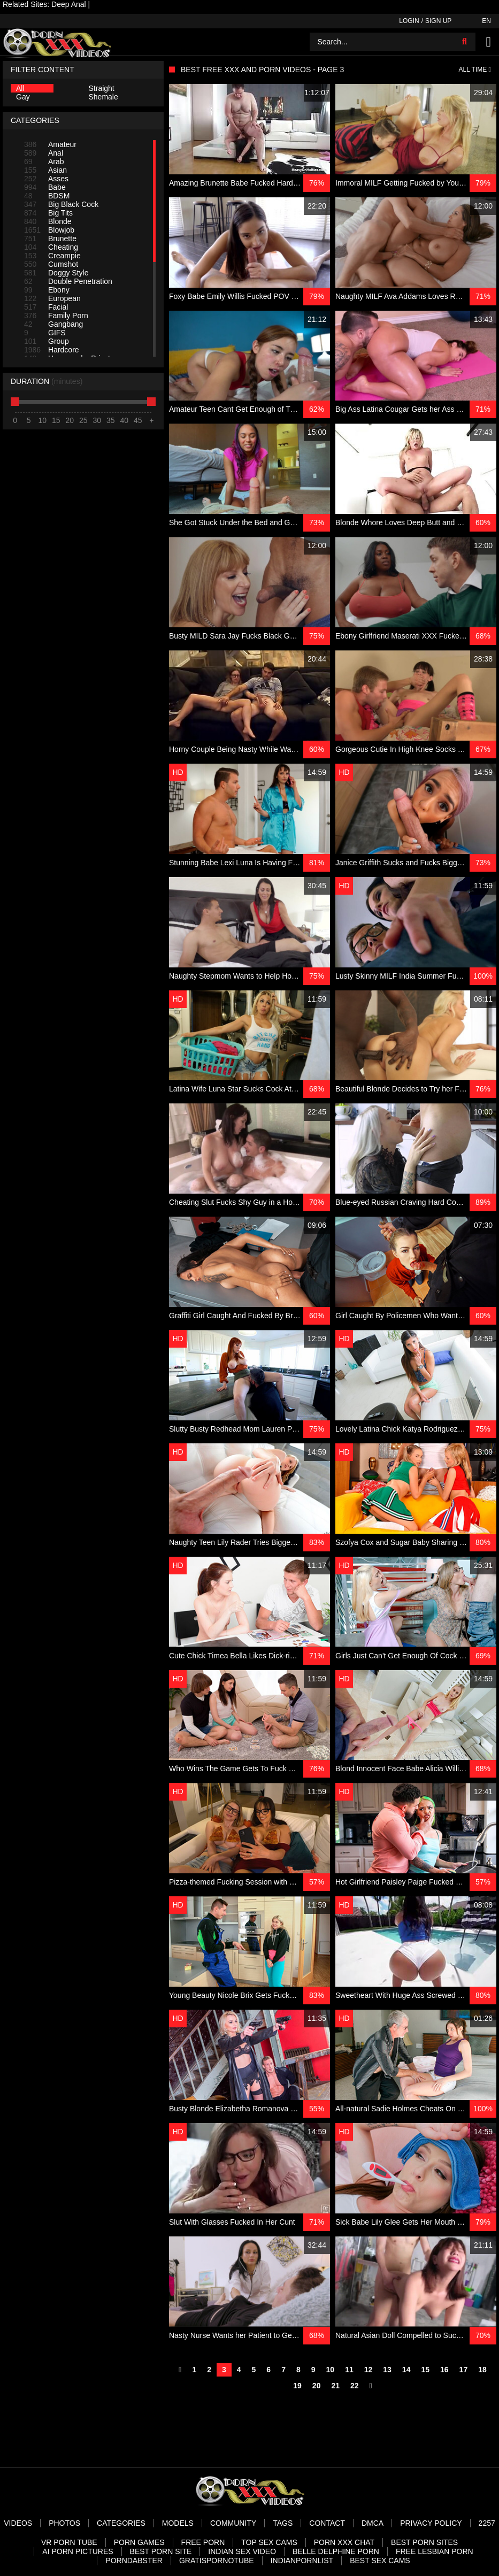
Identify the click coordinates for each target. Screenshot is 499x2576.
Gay (23, 97)
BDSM (47, 195)
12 (368, 2369)
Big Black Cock (61, 204)
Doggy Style (56, 272)
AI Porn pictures (77, 2551)
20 (316, 2385)
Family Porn (56, 315)
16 (444, 2369)
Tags (283, 2523)
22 (354, 2385)
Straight (101, 88)
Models (178, 2523)
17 (463, 2369)
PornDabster (134, 2560)
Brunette (50, 238)
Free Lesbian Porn (434, 2551)
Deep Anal (68, 4)
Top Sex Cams (269, 2542)
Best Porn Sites (424, 2542)
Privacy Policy (431, 2523)
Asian (45, 170)
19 (297, 2385)
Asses (46, 178)
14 (406, 2369)
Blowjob (49, 230)
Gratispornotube (216, 2560)
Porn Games (139, 2542)
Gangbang (53, 324)
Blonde (48, 221)
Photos (64, 2523)
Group (46, 341)
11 (349, 2369)
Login (409, 21)
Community (233, 2523)
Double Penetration (68, 281)
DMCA (372, 2523)
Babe (45, 187)
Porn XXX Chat (344, 2542)
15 (425, 2369)
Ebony (47, 290)
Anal (43, 153)
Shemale (103, 97)
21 (335, 2385)
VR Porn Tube (69, 2542)
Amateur (50, 144)
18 (482, 2369)
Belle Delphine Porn (336, 2551)
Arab (44, 161)
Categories (121, 2523)
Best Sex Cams (380, 2560)
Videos (18, 2523)
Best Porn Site (161, 2551)
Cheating (51, 247)
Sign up (438, 21)
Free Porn (203, 2542)
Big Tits (48, 213)
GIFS (45, 332)
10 (330, 2369)
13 (387, 2369)
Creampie (52, 255)
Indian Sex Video (242, 2551)
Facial (46, 307)
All (20, 88)
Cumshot (51, 264)
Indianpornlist (302, 2560)
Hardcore (51, 349)
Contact (327, 2523)
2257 (487, 2523)
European (52, 298)
